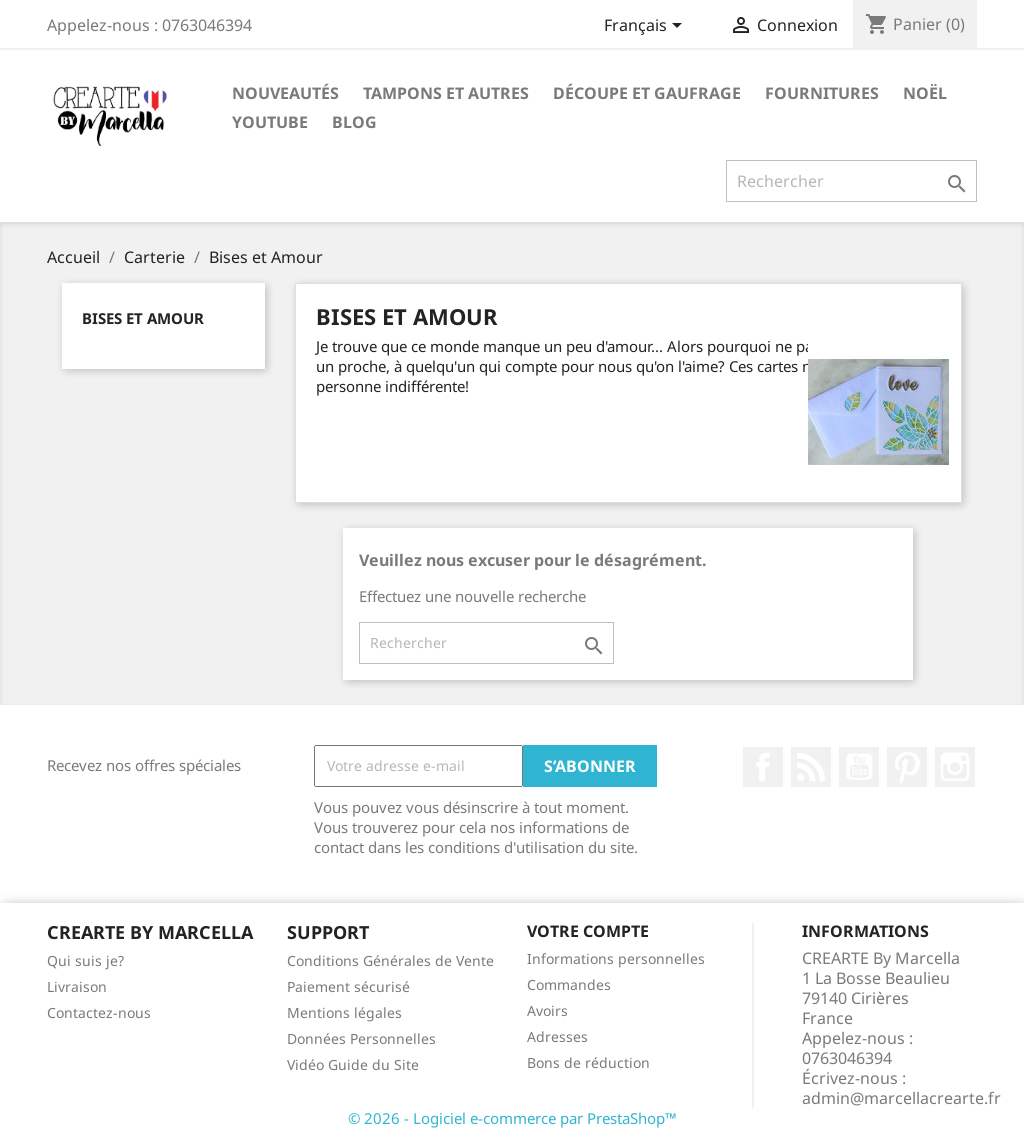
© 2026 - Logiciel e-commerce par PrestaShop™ (512, 1118)
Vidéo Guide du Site (353, 1064)
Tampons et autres (446, 93)
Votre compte (588, 931)
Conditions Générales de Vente (390, 960)
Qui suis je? (85, 960)
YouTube (859, 767)
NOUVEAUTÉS (285, 93)
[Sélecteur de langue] (646, 27)
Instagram (955, 767)
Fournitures (822, 93)
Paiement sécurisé (348, 986)
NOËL (925, 93)
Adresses (557, 1036)
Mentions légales (344, 1012)
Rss (811, 767)
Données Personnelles (361, 1038)
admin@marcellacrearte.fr (901, 1098)
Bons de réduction (588, 1062)
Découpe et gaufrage (647, 93)
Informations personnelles (616, 958)
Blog (354, 122)
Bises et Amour (143, 318)
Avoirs (547, 1010)
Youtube (270, 122)
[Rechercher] (851, 181)
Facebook (763, 767)
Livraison (77, 986)
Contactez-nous (99, 1012)
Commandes (569, 984)
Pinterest (907, 767)
